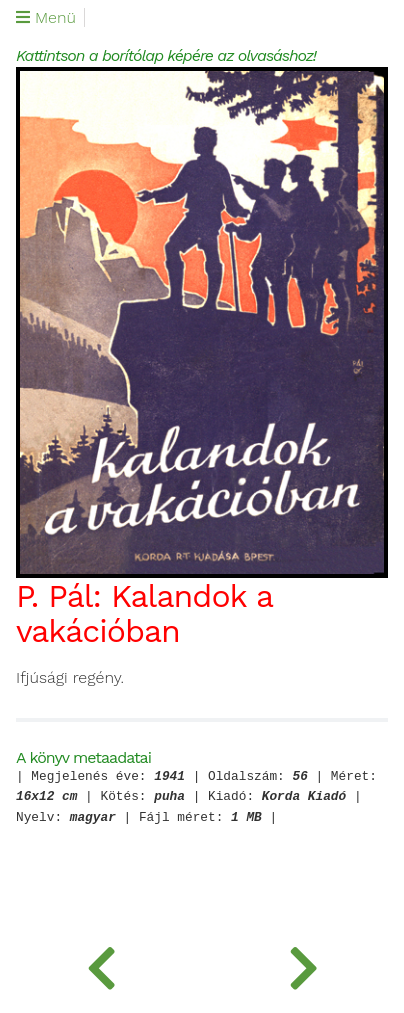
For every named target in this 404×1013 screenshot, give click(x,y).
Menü (46, 18)
